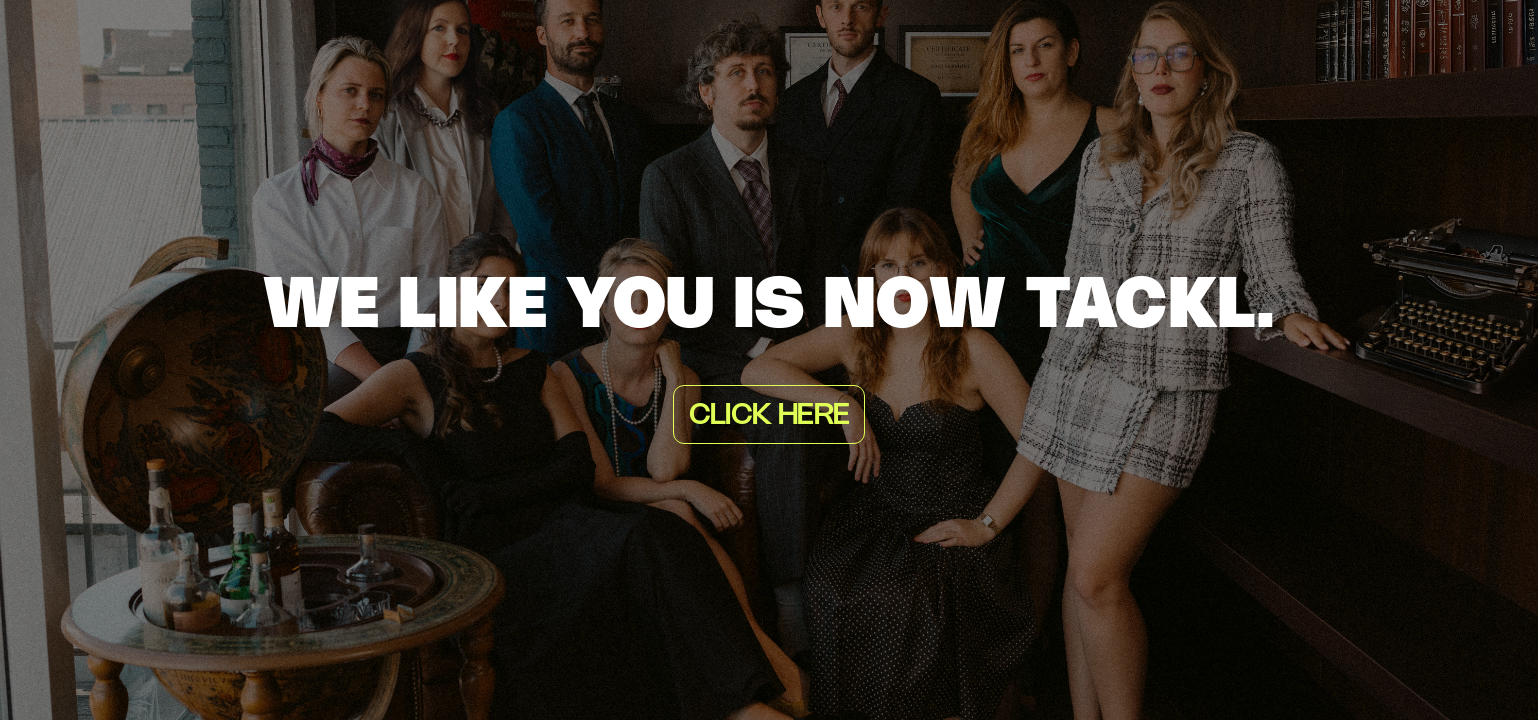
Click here (769, 416)
